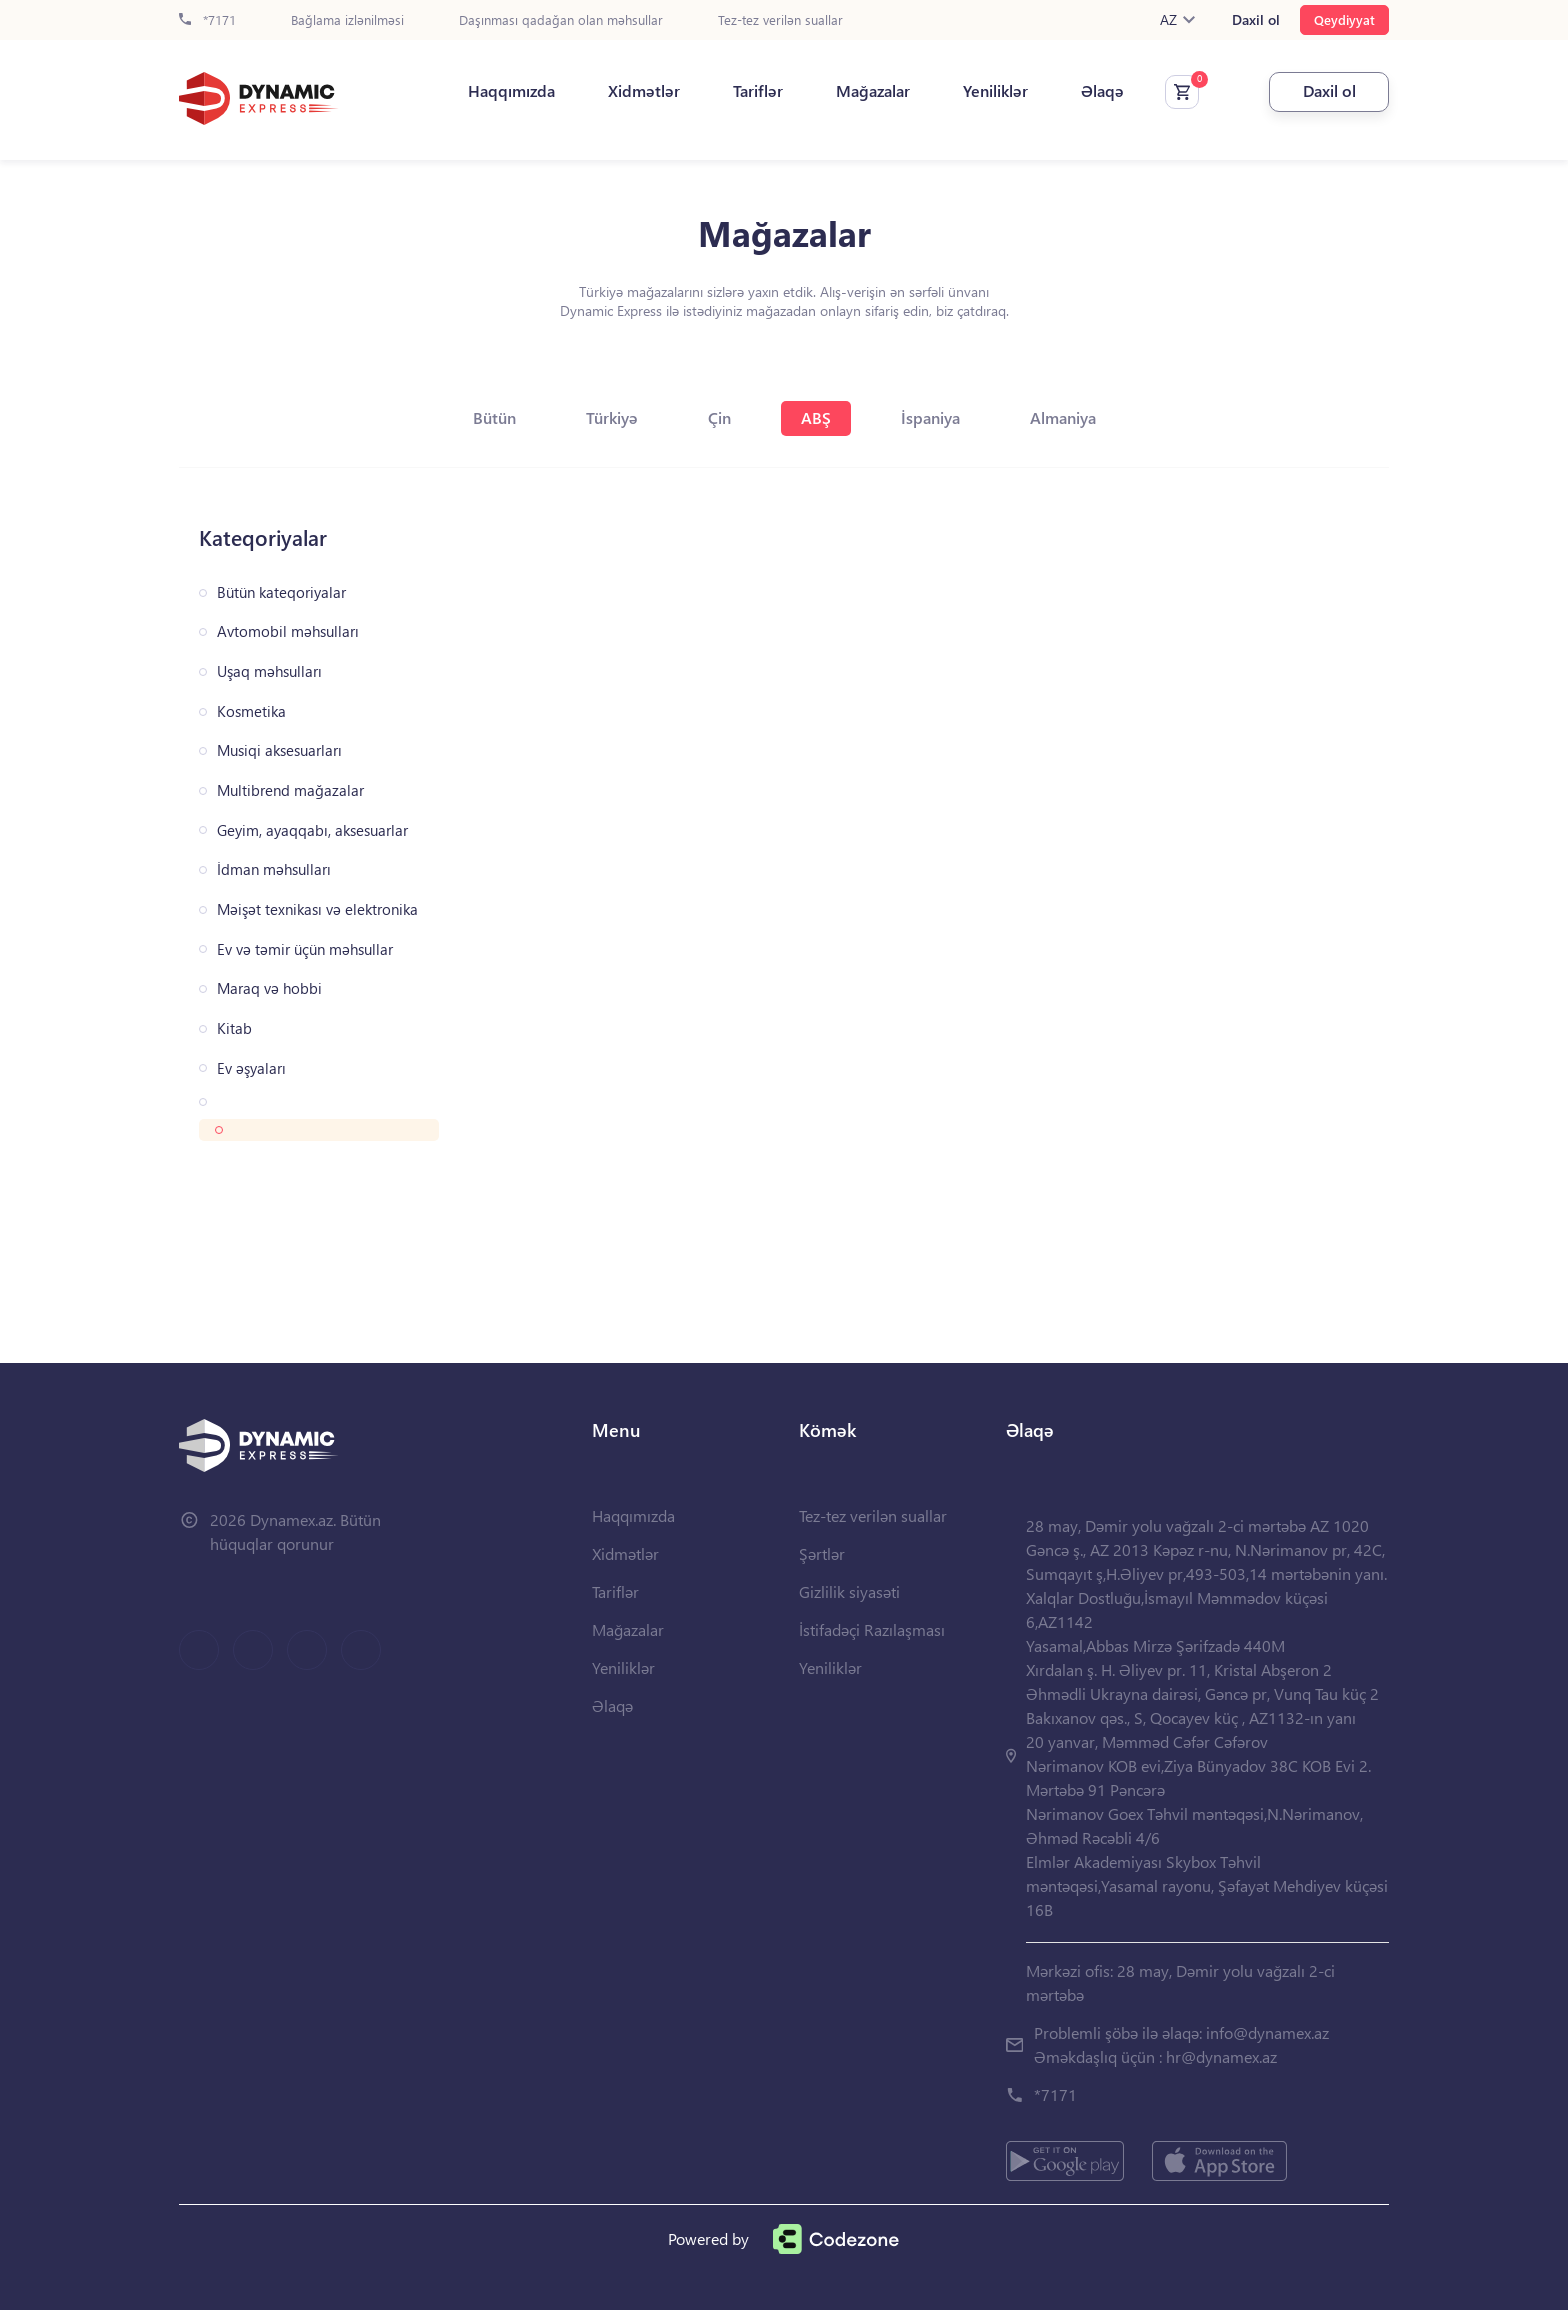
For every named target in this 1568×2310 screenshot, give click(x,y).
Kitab (234, 1028)
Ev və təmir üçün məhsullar (305, 949)
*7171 (207, 20)
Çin (719, 417)
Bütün (494, 417)
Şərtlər (822, 1553)
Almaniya (1063, 417)
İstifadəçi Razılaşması (872, 1629)
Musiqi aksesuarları (279, 750)
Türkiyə (612, 417)
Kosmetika (251, 711)
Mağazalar (873, 91)
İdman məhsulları (274, 869)
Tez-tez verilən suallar (780, 20)
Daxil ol (1256, 20)
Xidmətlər (644, 91)
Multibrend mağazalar (290, 790)
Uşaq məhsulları (269, 671)
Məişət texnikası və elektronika (317, 909)
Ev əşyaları (251, 1068)
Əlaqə (1102, 91)
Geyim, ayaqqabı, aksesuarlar (312, 830)
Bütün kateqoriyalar (281, 592)
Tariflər (758, 91)
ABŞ (816, 417)
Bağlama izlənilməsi (347, 20)
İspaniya (930, 417)
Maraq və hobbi (269, 988)
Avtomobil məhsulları (288, 631)
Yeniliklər (995, 91)
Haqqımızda (511, 91)
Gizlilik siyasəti (849, 1591)
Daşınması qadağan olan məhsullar (561, 20)
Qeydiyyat (1344, 19)
